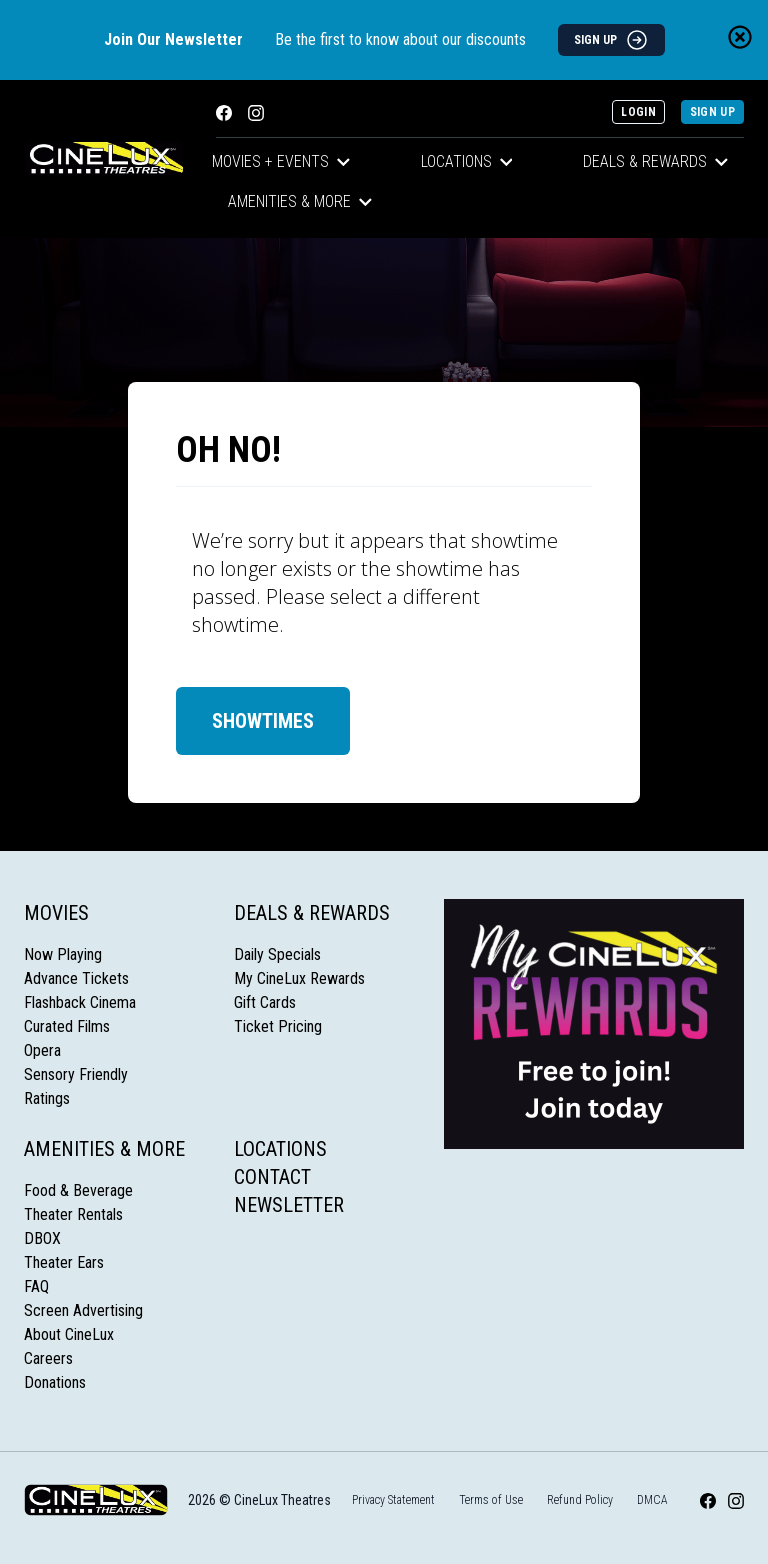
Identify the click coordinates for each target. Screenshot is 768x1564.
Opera (42, 1050)
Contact (272, 1177)
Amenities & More (300, 201)
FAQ (36, 1286)
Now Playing (63, 954)
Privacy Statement (393, 1500)
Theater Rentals (73, 1214)
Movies (56, 913)
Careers (48, 1358)
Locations (467, 161)
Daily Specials (277, 954)
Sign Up (712, 112)
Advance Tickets (76, 978)
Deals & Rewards (655, 161)
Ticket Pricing (278, 1026)
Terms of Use (491, 1500)
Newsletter (289, 1205)
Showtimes (263, 721)
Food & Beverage (78, 1190)
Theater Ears (64, 1262)
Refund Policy (580, 1500)
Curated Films (67, 1026)
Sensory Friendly (76, 1074)
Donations (55, 1382)
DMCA (652, 1500)
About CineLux (69, 1334)
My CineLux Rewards (299, 978)
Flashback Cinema (80, 1002)
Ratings (47, 1098)
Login (638, 112)
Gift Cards (265, 1002)
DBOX (42, 1238)
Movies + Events (281, 161)
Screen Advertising (83, 1310)
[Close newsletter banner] (740, 37)
